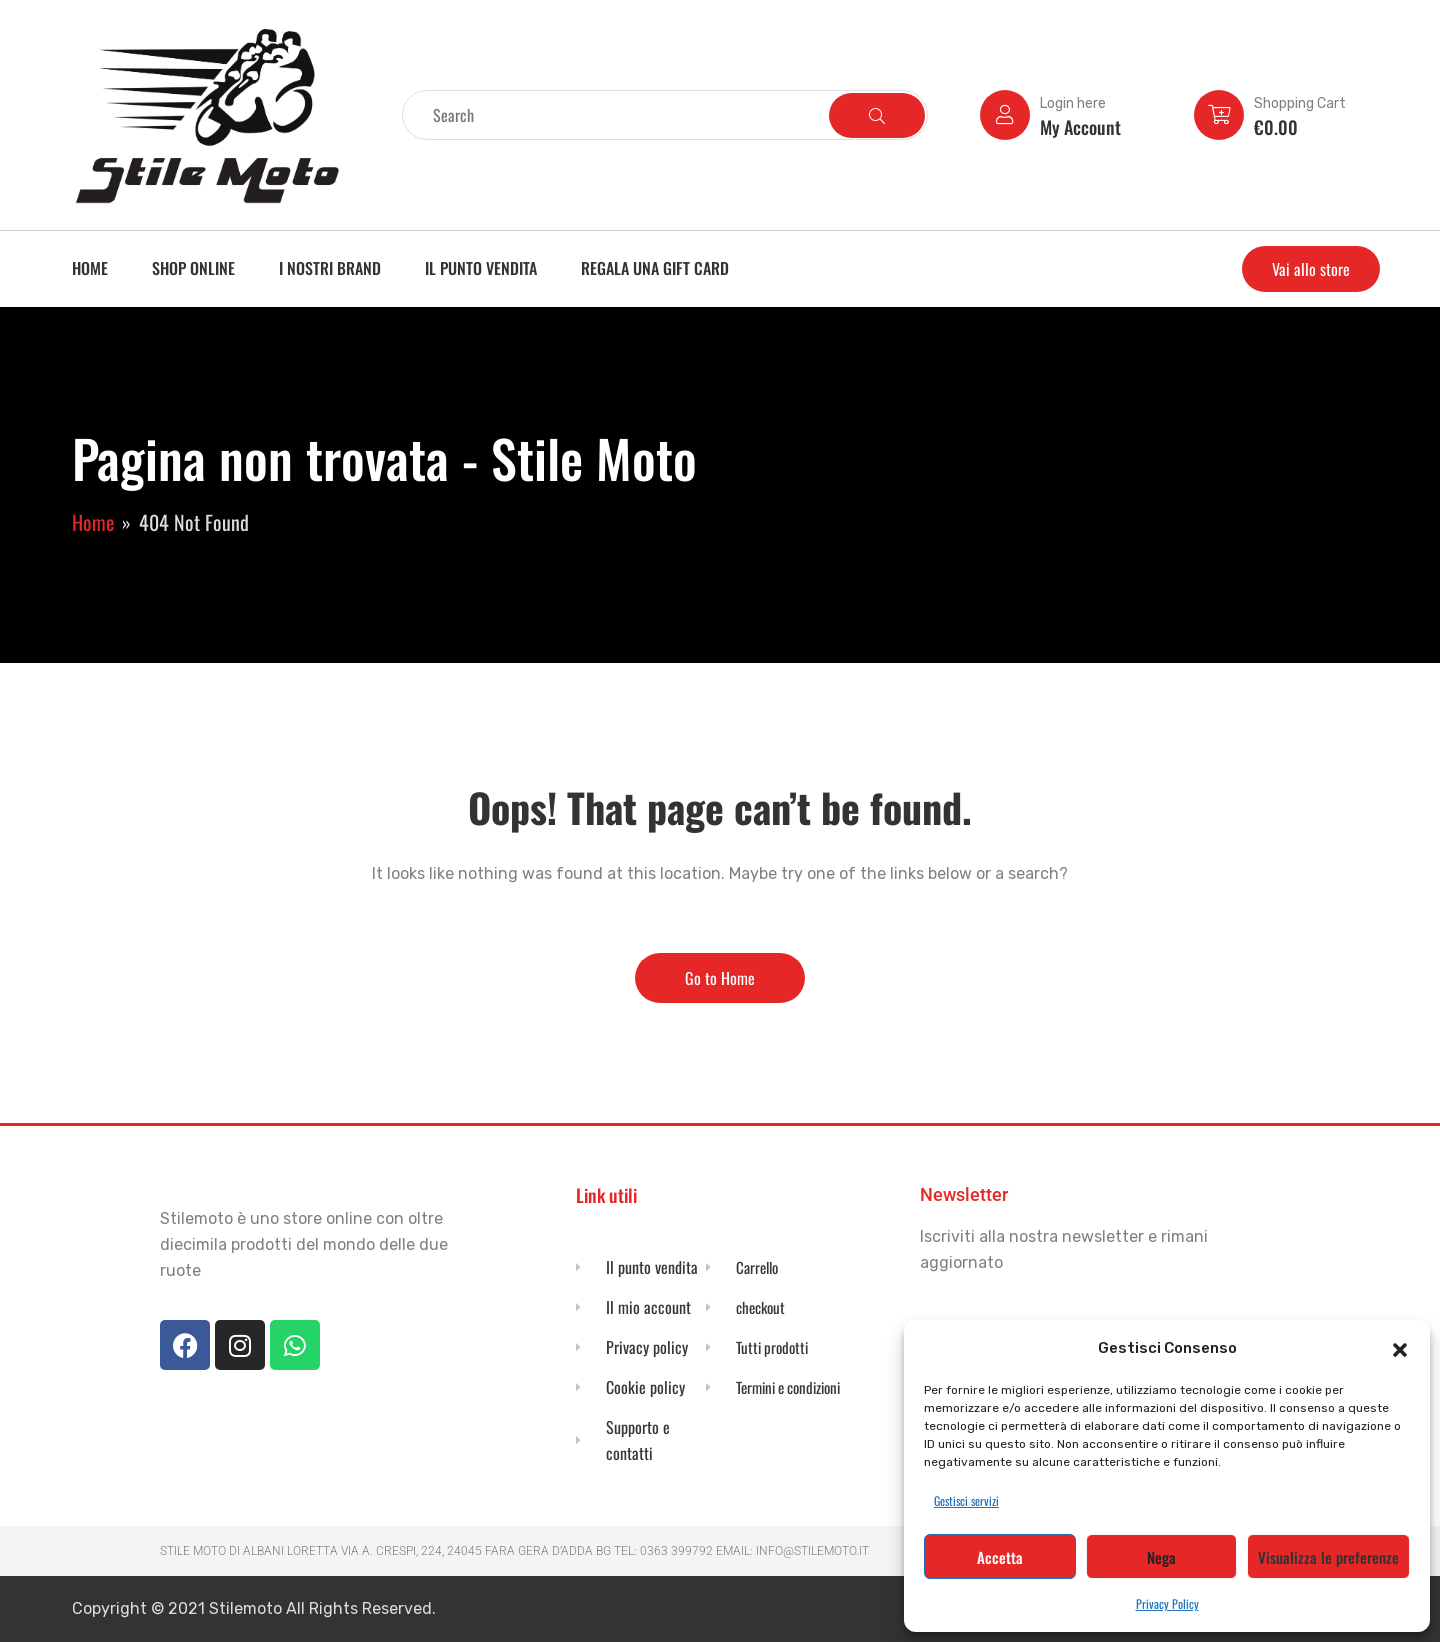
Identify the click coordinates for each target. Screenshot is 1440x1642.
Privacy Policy (1167, 1603)
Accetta (1000, 1557)
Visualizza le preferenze (1328, 1557)
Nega (1161, 1557)
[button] (1400, 1348)
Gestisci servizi (966, 1500)
